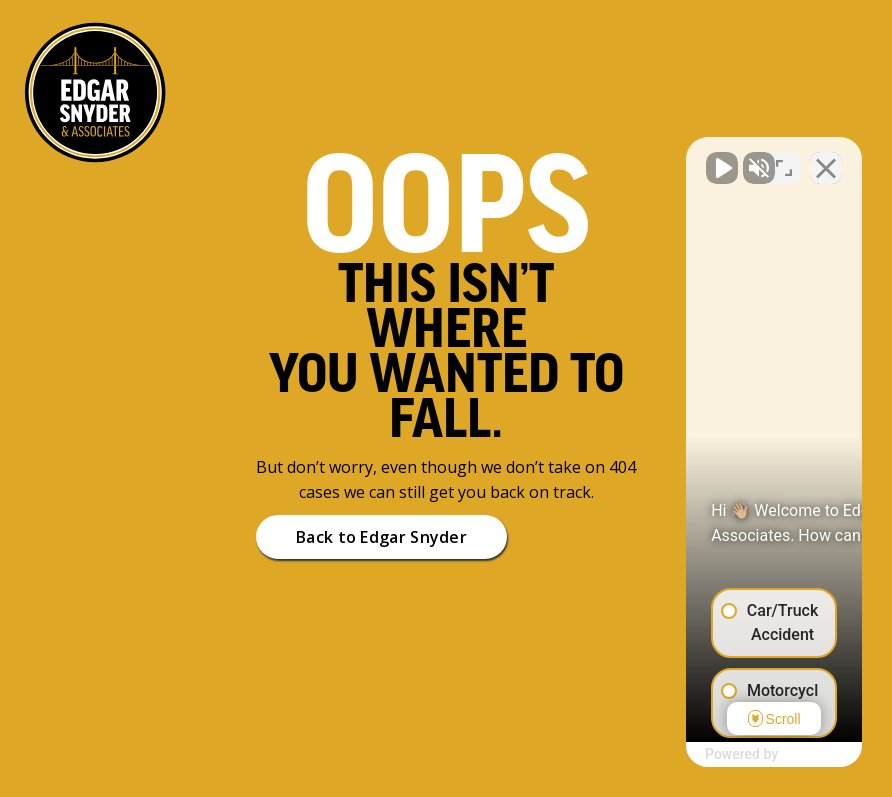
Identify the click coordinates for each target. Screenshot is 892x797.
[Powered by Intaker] (721, 755)
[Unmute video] (538, 158)
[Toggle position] (784, 158)
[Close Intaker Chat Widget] (826, 158)
